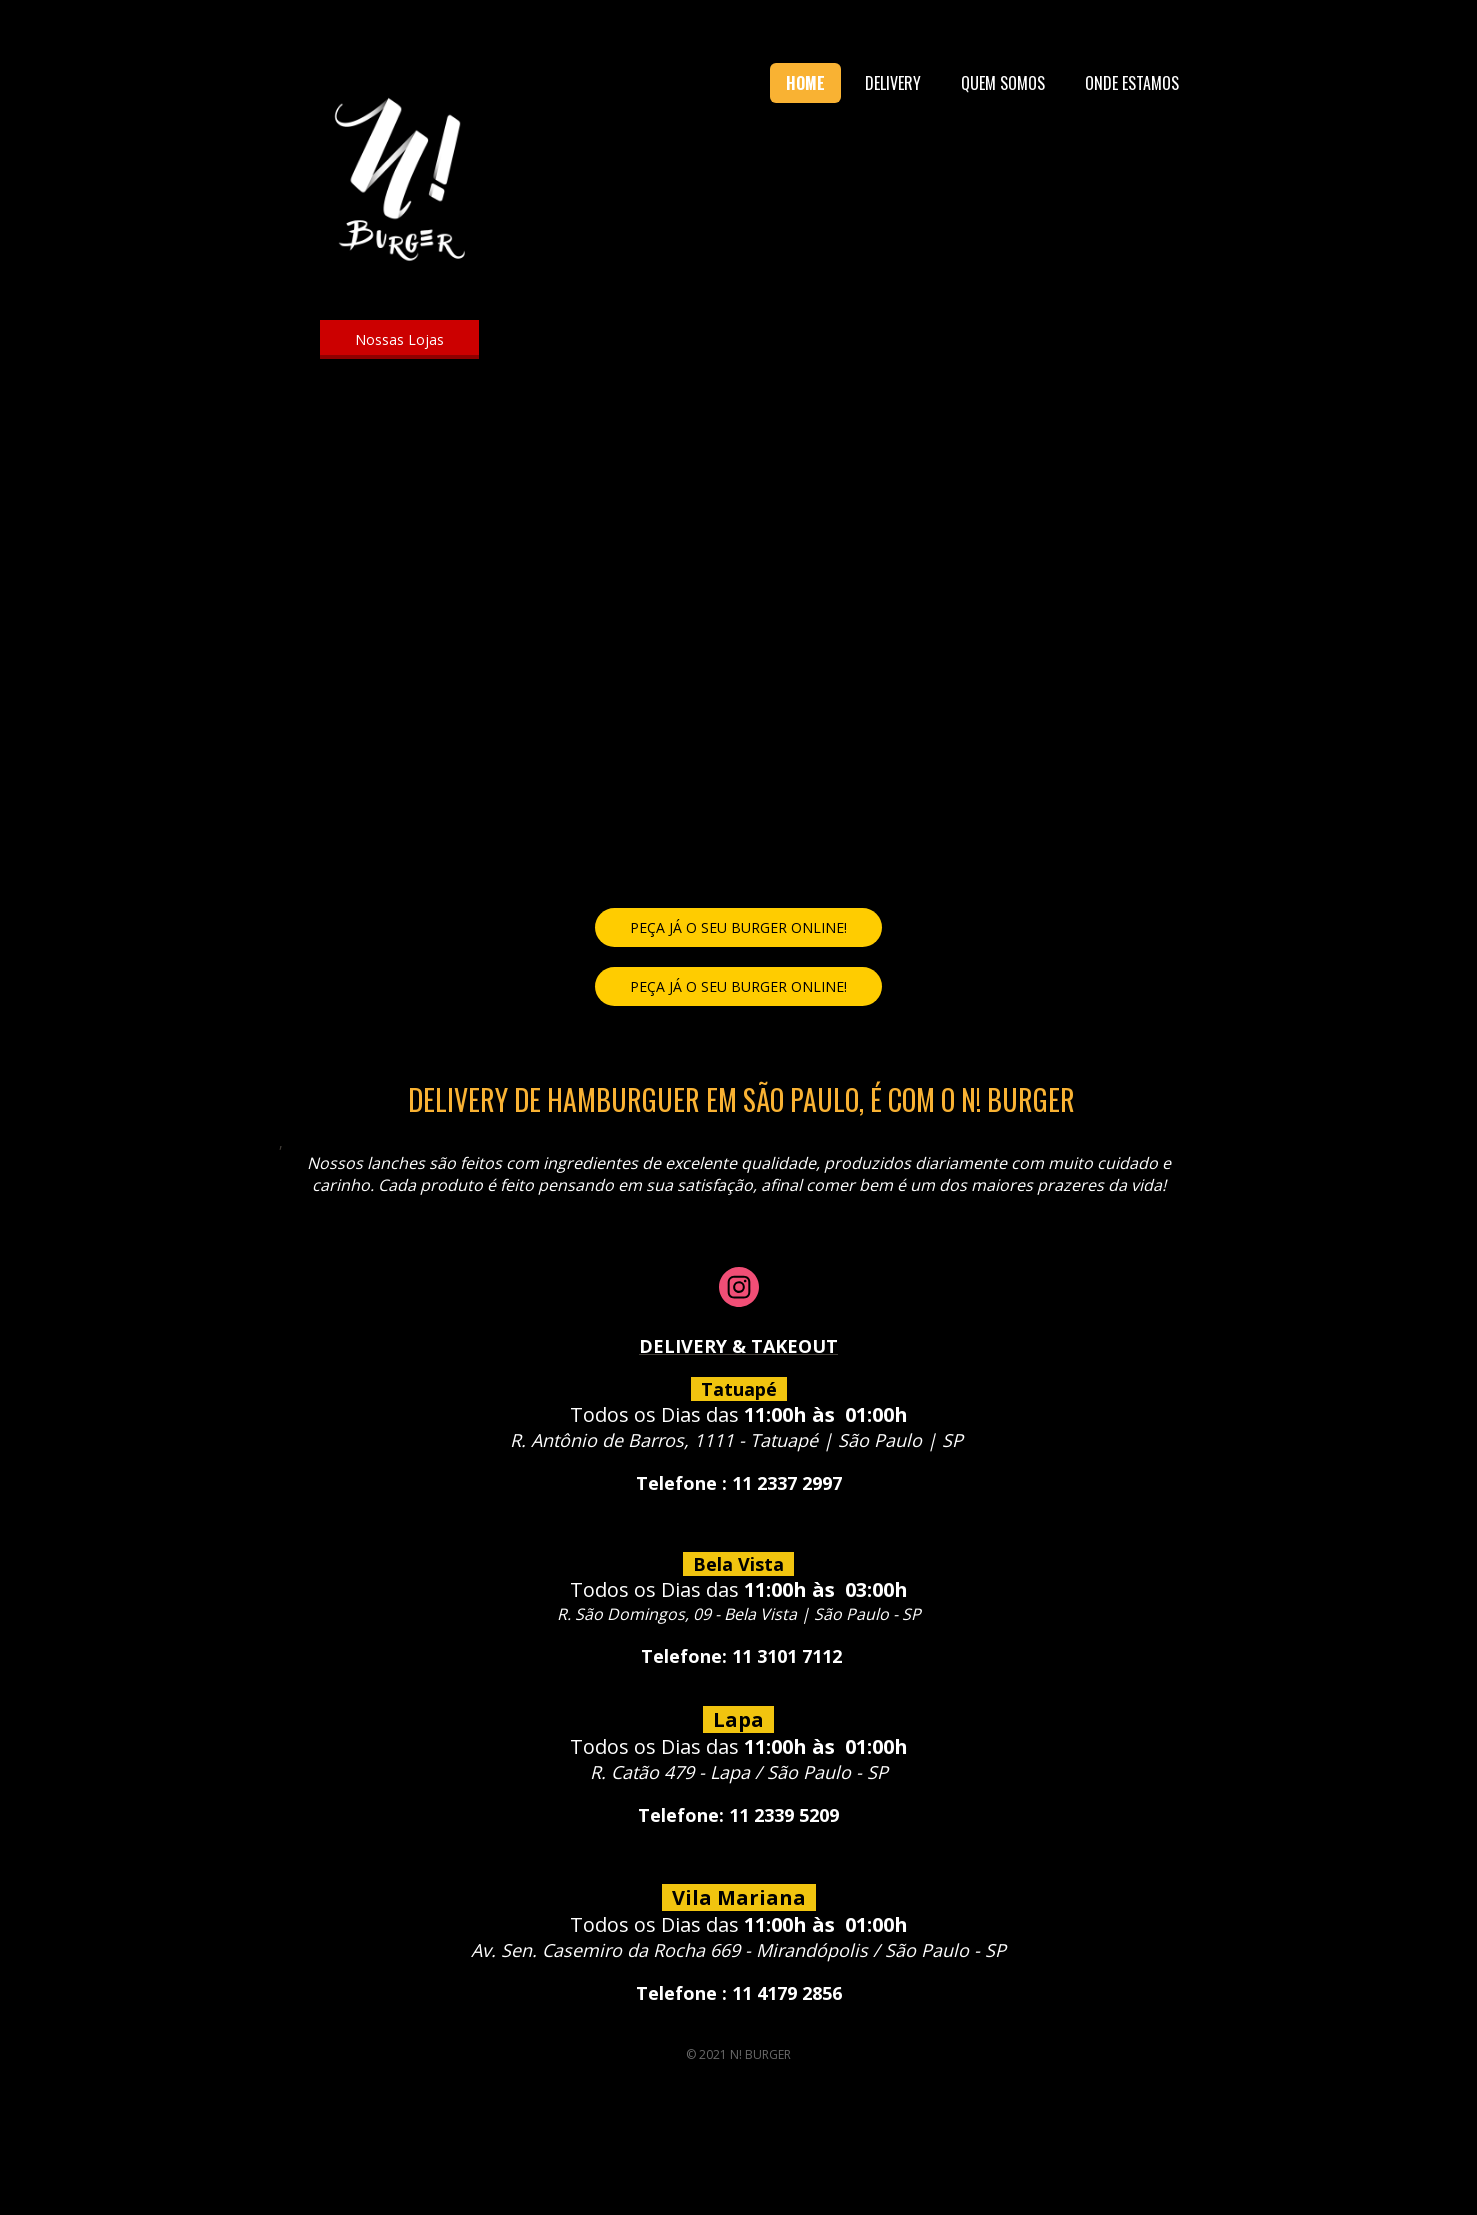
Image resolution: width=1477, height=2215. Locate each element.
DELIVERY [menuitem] (893, 83)
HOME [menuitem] (805, 83)
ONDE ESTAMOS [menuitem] (1132, 83)
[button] (399, 339)
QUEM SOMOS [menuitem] (1003, 83)
